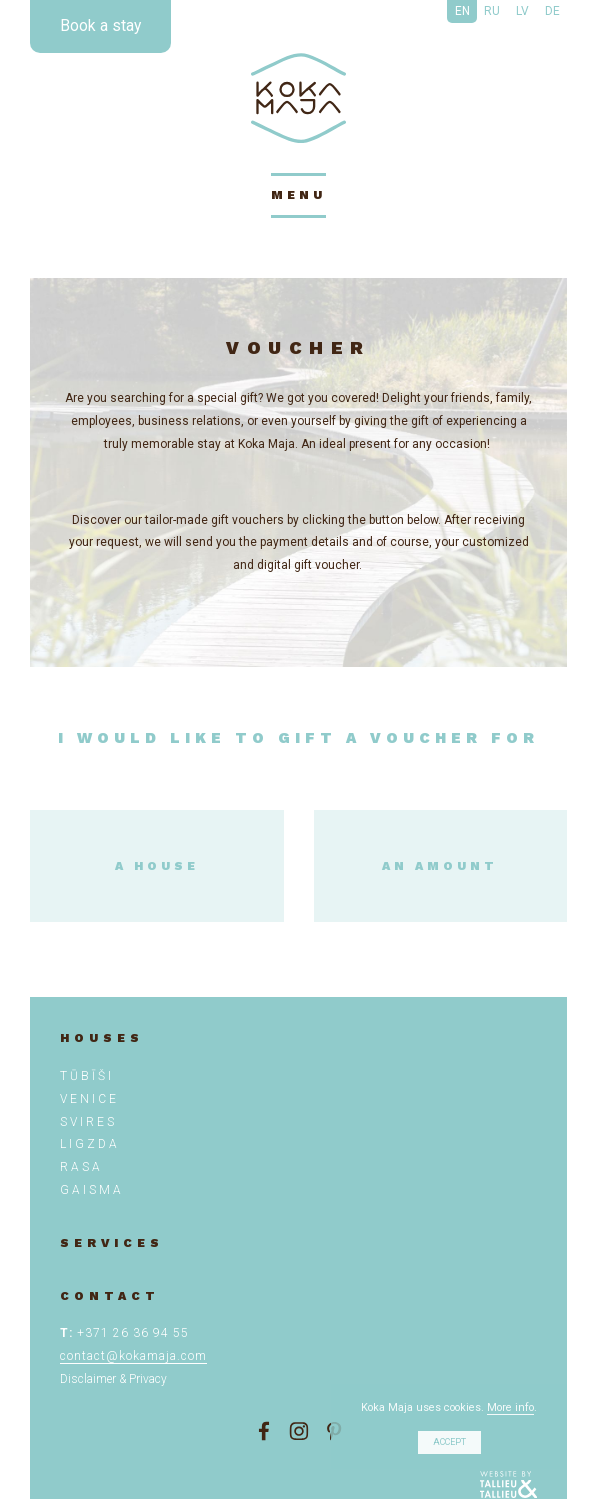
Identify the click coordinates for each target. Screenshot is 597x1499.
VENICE (89, 1099)
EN (462, 11)
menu (298, 195)
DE (552, 11)
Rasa (81, 1167)
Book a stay (100, 26)
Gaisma (92, 1190)
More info (510, 1407)
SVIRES (88, 1122)
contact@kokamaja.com (133, 1356)
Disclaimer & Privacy (113, 1379)
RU (492, 11)
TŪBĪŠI (87, 1076)
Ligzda (90, 1144)
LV (522, 11)
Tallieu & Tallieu (508, 1485)
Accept (449, 1442)
